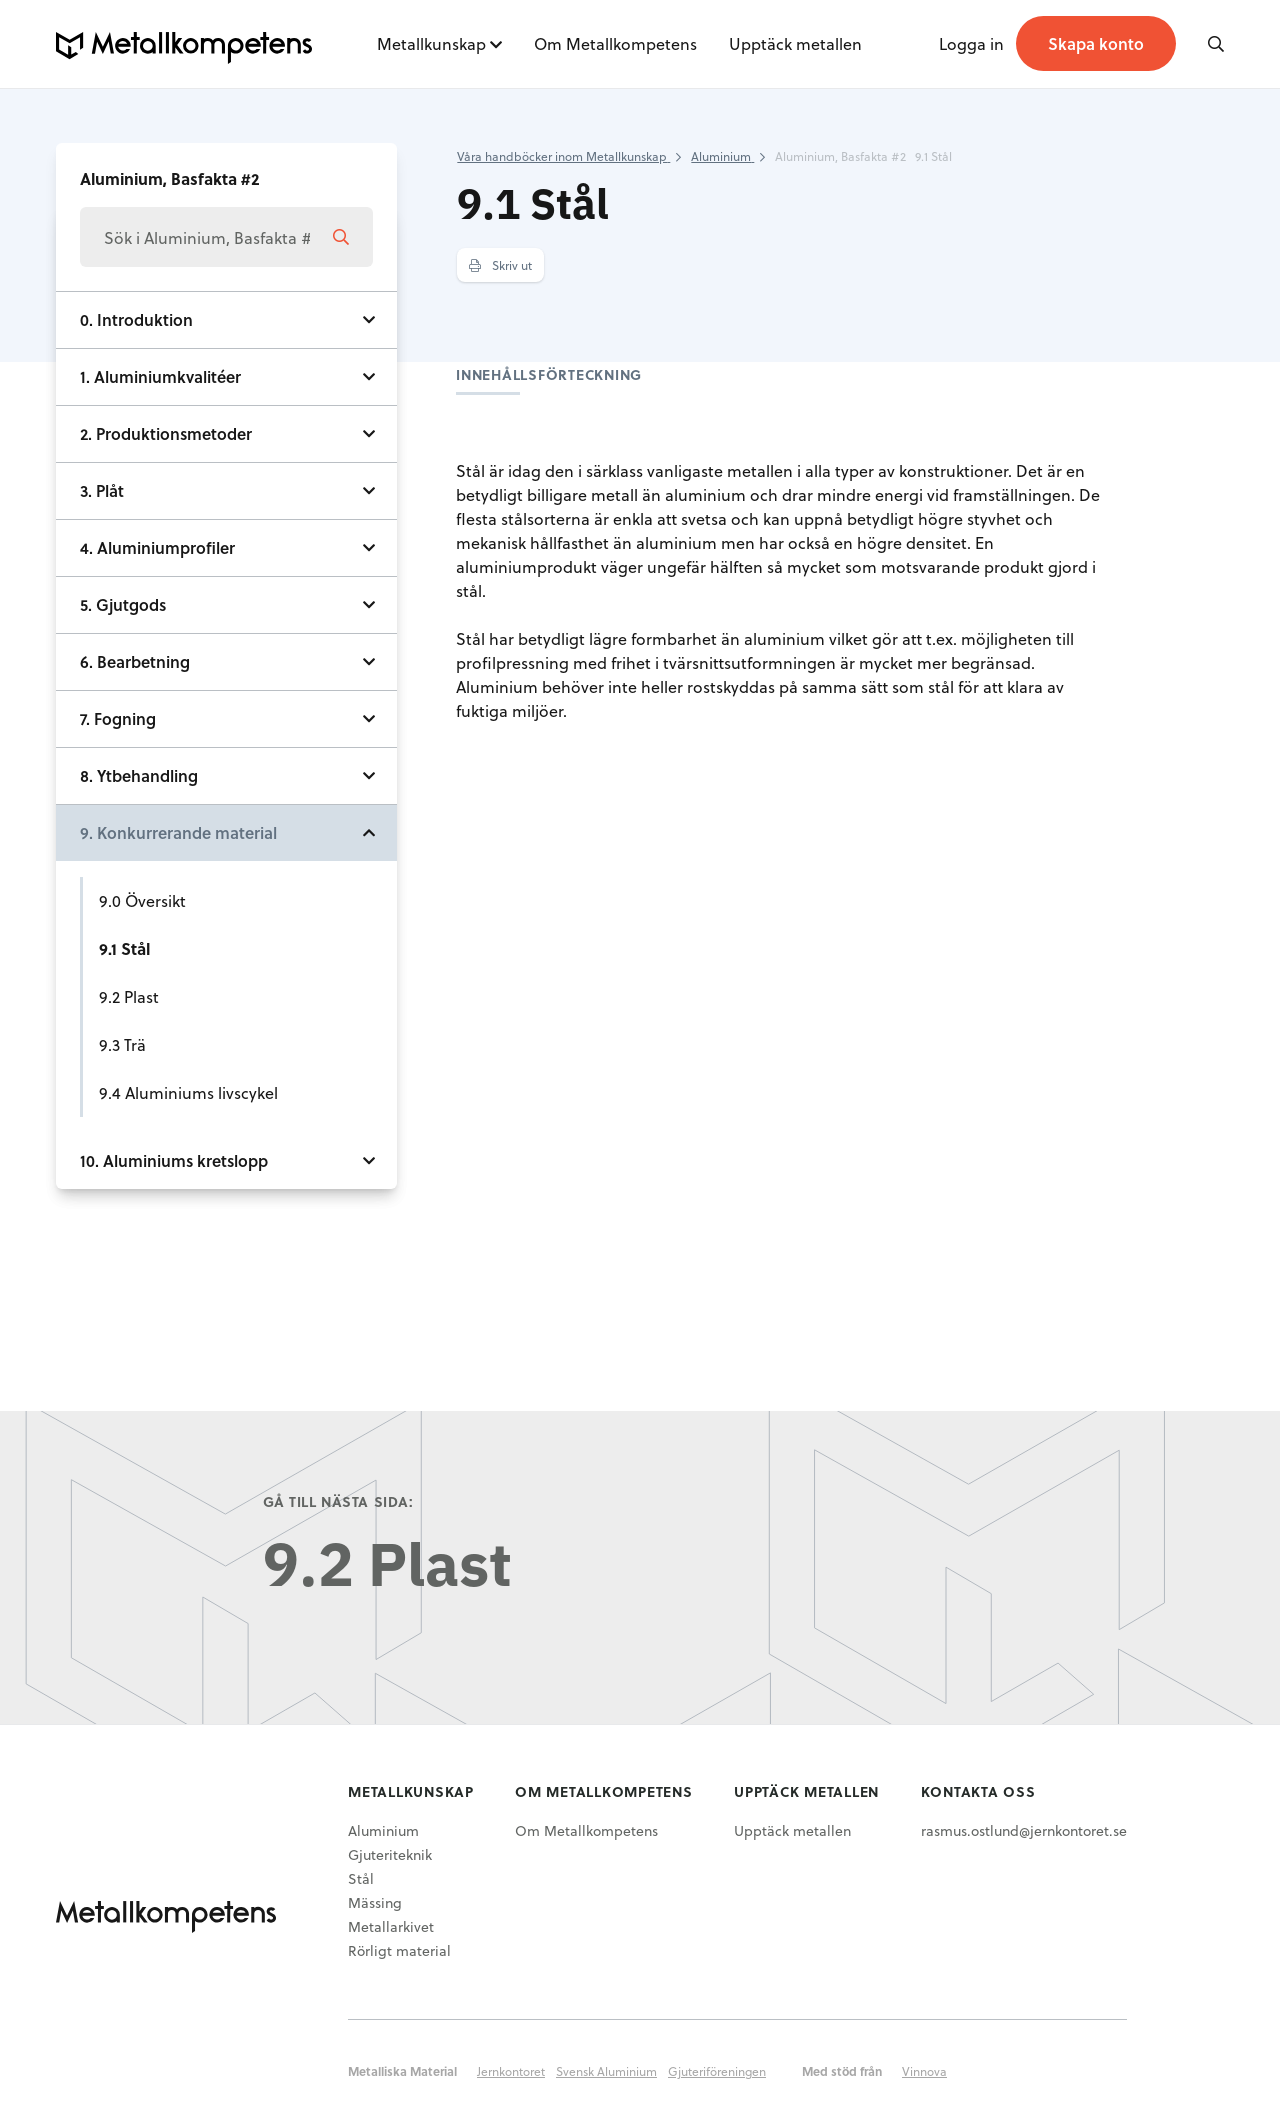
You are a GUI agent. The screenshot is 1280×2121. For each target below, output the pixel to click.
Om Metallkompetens (615, 43)
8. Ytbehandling (139, 775)
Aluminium (383, 1830)
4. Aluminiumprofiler (157, 547)
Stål (361, 1878)
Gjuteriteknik (390, 1854)
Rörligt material (399, 1950)
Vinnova (924, 2071)
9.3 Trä (122, 1044)
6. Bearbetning (135, 661)
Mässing (375, 1902)
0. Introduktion (136, 319)
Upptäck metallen (795, 43)
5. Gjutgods (123, 604)
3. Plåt (102, 490)
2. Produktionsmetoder (166, 433)
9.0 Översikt (142, 900)
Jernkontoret (511, 2071)
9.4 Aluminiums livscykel (188, 1092)
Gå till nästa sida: (338, 1501)
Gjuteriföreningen (717, 2071)
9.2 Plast (129, 996)
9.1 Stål (124, 948)
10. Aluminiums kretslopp (174, 1160)
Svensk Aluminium (606, 2071)
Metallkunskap (431, 43)
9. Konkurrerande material (178, 832)
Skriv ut (500, 265)
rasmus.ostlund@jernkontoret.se (1024, 1830)
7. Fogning (118, 718)
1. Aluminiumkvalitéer (160, 376)
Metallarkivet (391, 1926)
